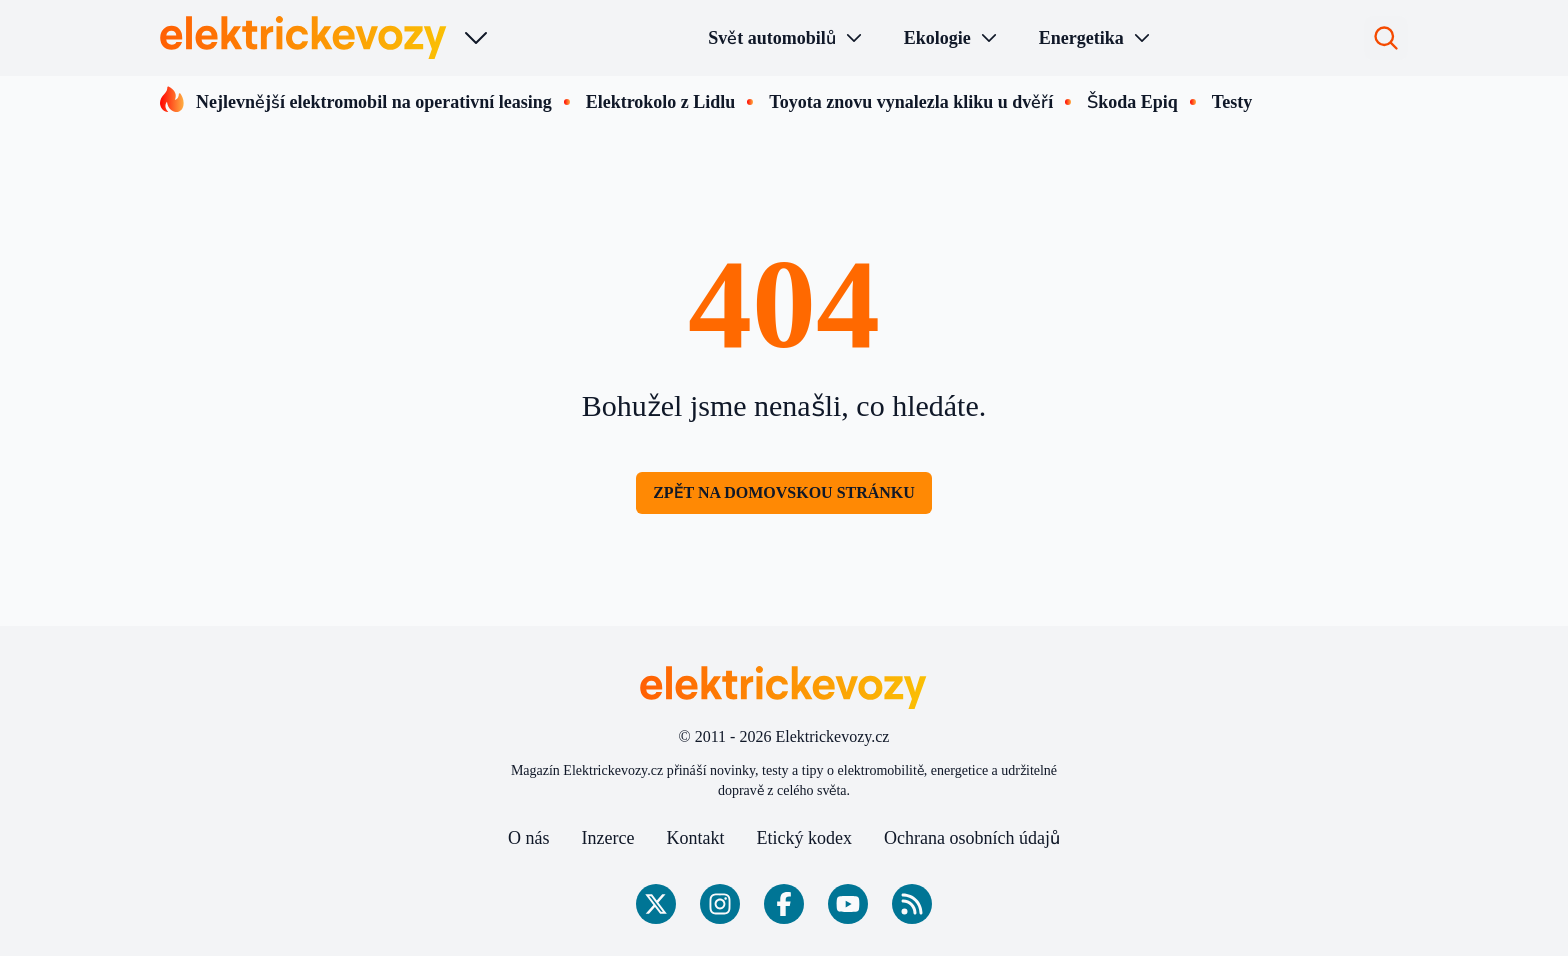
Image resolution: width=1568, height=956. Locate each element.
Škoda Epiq (1132, 102)
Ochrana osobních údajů (972, 838)
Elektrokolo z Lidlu (661, 102)
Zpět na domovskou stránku (784, 492)
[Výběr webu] (476, 38)
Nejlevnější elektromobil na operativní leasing (374, 102)
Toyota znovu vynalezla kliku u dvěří (911, 102)
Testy (1232, 102)
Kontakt (696, 838)
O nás (529, 838)
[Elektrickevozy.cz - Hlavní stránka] (304, 37)
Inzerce (608, 838)
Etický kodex (804, 838)
